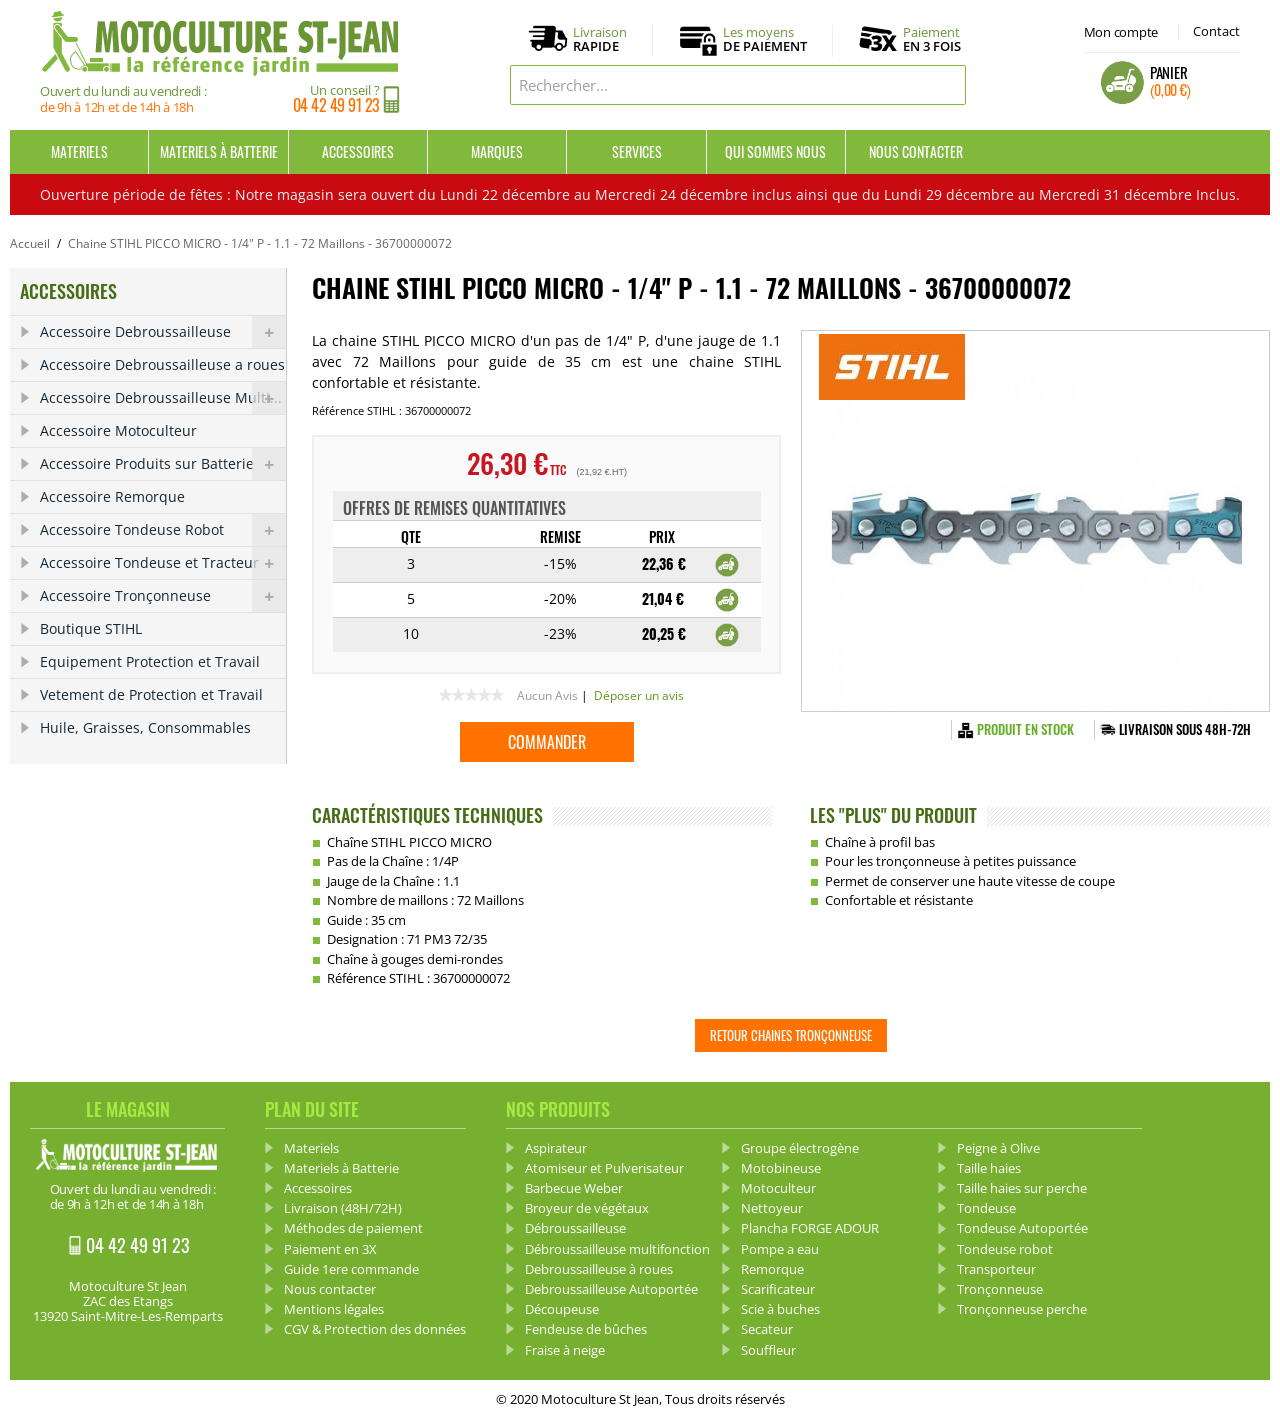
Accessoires (358, 151)
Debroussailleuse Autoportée (611, 1289)
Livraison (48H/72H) (343, 1208)
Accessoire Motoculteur (118, 430)
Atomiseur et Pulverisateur (604, 1168)
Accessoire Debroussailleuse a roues (162, 364)
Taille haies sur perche (1022, 1188)
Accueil (30, 243)
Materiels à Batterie (219, 151)
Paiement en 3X (330, 1249)
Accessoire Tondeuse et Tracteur (163, 563)
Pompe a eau (780, 1249)
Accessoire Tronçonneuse (163, 596)
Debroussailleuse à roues (599, 1269)
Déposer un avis (639, 695)
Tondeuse (986, 1208)
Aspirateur (556, 1148)
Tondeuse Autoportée (1022, 1228)
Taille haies (989, 1168)
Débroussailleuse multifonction (617, 1249)
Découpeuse (562, 1309)
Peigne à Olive (998, 1148)
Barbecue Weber (574, 1188)
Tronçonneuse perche (1022, 1309)
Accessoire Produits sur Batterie (163, 464)
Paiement (932, 39)
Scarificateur (778, 1289)
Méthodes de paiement (353, 1228)
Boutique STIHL (91, 628)
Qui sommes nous (775, 151)
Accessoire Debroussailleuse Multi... (163, 398)
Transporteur (996, 1269)
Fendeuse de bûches (586, 1329)
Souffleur (768, 1350)
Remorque (772, 1269)
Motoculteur (778, 1188)
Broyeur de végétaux (587, 1208)
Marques (497, 151)
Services (637, 151)
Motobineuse (781, 1168)
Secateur (767, 1329)
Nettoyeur (772, 1208)
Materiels (79, 151)
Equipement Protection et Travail (150, 661)
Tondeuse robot (1005, 1249)
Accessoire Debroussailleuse (163, 332)
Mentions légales (334, 1309)
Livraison (600, 40)
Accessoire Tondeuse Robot (163, 530)
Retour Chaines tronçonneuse (791, 1035)
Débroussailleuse (575, 1228)
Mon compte (1121, 32)
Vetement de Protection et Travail (151, 694)
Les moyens (765, 40)
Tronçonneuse (1000, 1289)
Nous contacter (916, 151)
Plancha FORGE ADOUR (810, 1228)
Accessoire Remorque (112, 496)
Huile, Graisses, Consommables (145, 727)
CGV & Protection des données (375, 1329)
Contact (1216, 31)
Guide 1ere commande (351, 1269)
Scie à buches (780, 1309)
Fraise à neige (565, 1350)
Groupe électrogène (800, 1148)
